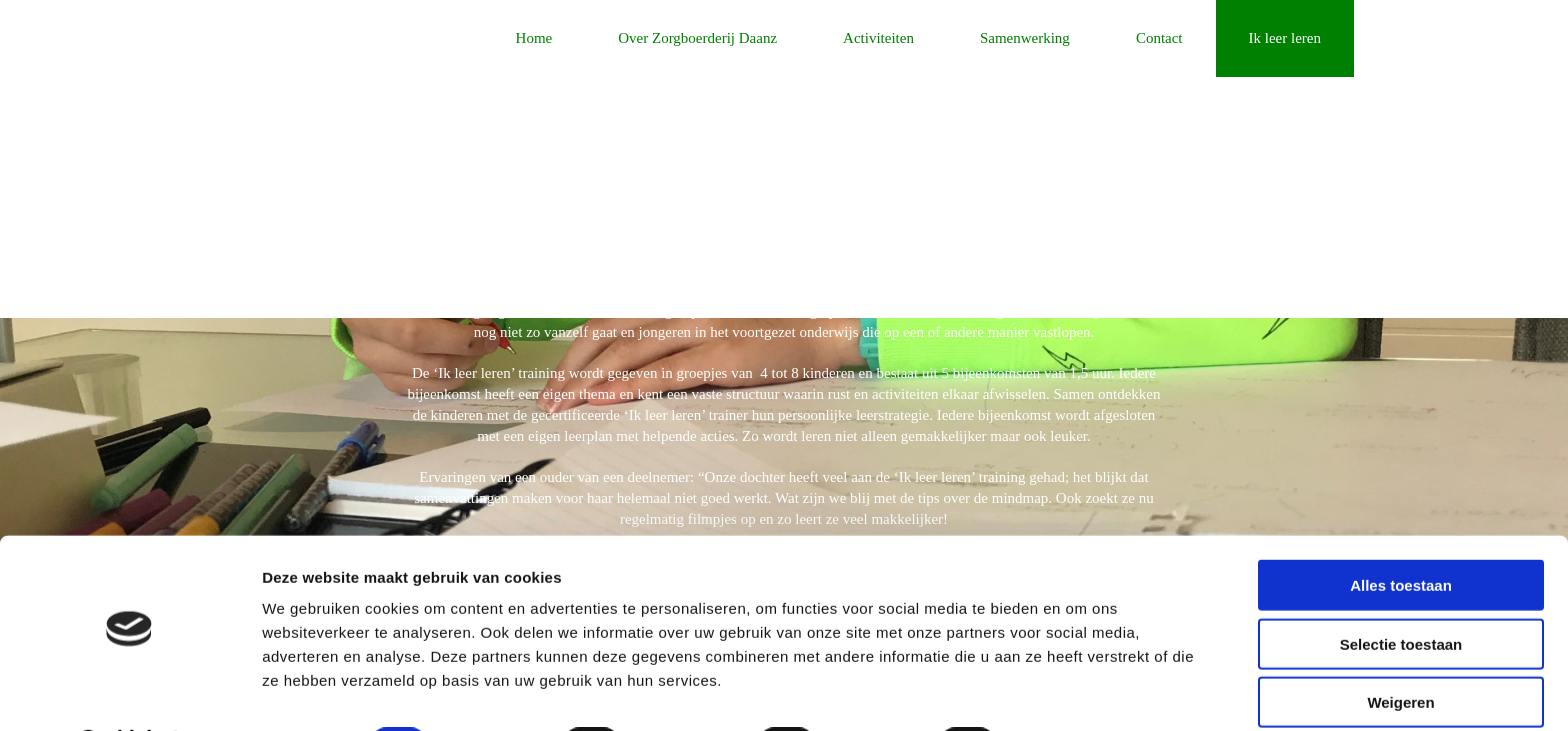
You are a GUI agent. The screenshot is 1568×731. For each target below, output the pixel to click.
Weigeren (1400, 648)
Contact (1159, 38)
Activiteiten (878, 38)
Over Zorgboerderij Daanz (697, 38)
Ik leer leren (1285, 38)
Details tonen (1080, 691)
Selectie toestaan (1401, 590)
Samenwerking (1025, 38)
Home (534, 38)
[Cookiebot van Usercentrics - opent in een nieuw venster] (129, 692)
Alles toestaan (1401, 531)
